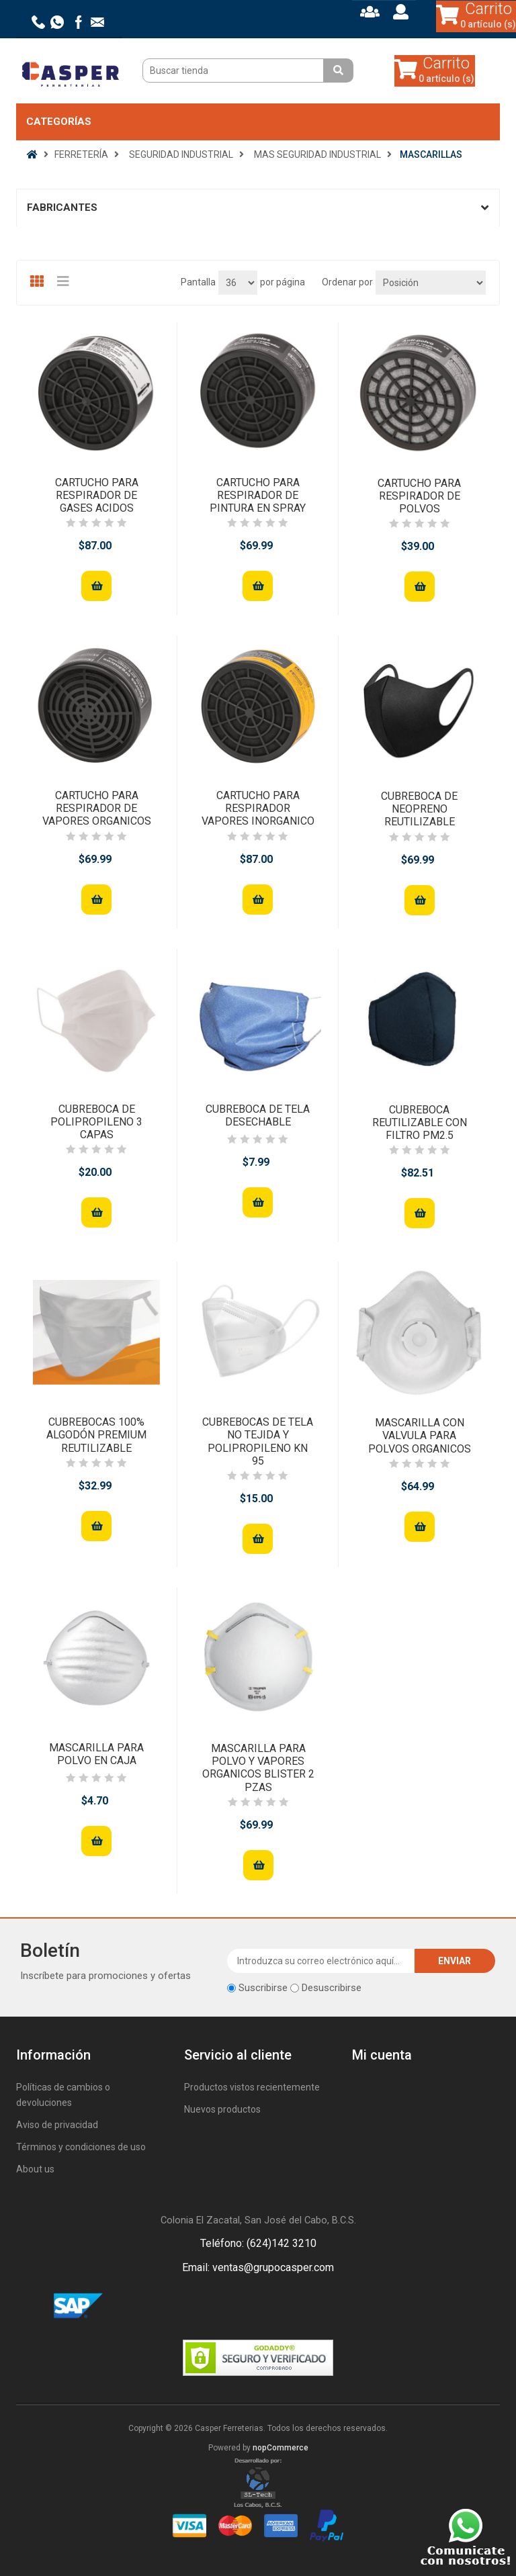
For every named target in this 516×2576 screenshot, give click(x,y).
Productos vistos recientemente (252, 2087)
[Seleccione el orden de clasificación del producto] (431, 283)
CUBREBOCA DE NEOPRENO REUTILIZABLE (419, 809)
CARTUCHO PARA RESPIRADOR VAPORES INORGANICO (258, 808)
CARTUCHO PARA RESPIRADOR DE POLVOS (419, 496)
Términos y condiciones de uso (81, 2147)
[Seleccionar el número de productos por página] (237, 283)
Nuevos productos (222, 2109)
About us (35, 2169)
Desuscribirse (331, 1988)
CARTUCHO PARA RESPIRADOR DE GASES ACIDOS (96, 495)
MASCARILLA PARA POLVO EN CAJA (96, 1754)
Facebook (242, 2306)
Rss (274, 2306)
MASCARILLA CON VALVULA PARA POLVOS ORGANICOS (419, 1435)
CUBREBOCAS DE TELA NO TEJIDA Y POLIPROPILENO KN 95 (257, 1441)
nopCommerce (280, 2447)
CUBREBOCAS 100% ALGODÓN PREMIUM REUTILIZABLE (96, 1435)
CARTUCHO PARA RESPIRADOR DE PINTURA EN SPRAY (258, 495)
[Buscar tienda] (234, 70)
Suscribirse (263, 1988)
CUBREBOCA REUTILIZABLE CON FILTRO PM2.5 (419, 1122)
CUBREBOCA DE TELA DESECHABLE (258, 1115)
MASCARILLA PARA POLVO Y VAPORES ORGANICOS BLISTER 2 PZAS (258, 1768)
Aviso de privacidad (57, 2124)
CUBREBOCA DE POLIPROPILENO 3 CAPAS (96, 1122)
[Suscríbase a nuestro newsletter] (321, 1961)
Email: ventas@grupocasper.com (258, 2267)
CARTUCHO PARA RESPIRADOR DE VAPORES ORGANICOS (96, 808)
